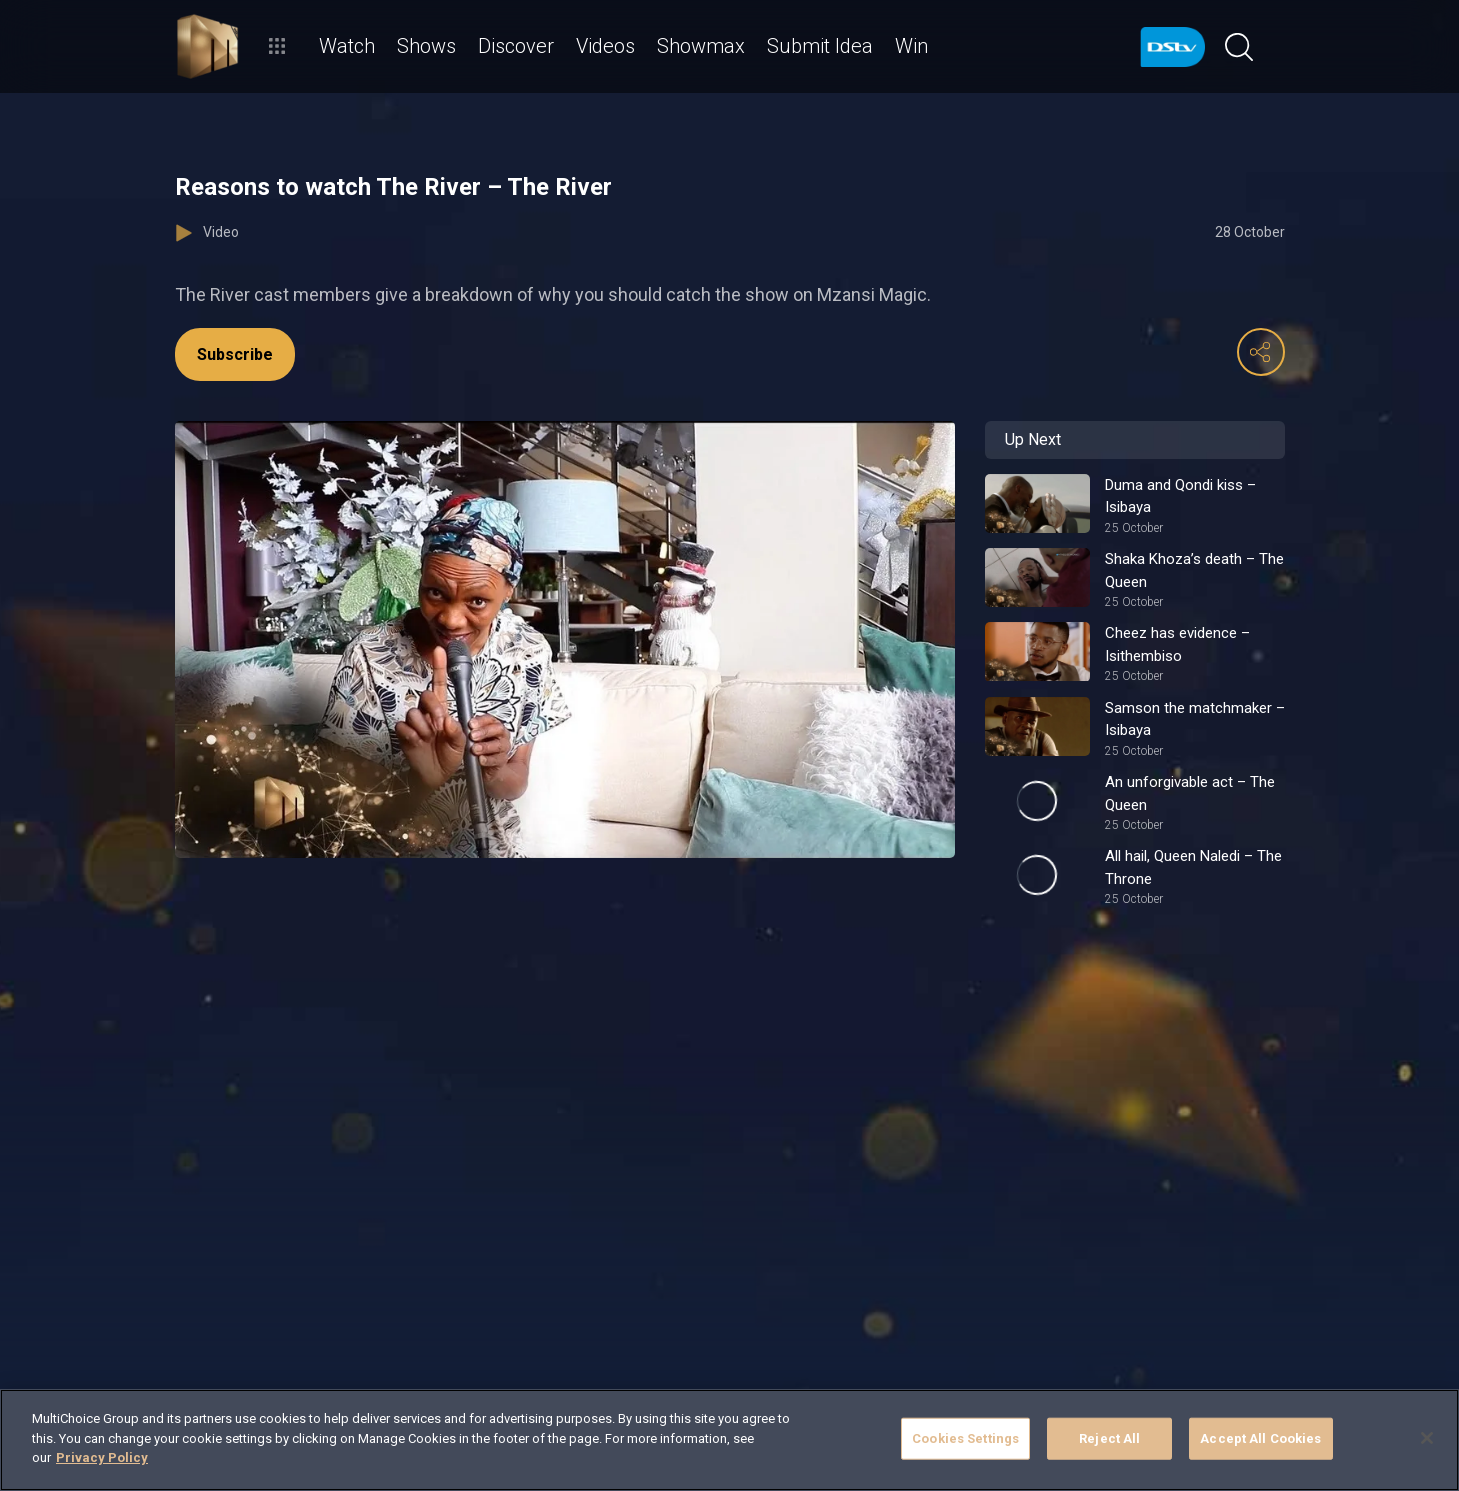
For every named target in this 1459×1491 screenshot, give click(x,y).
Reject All (1109, 1438)
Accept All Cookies (1260, 1438)
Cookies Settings (965, 1438)
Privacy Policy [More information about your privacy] (102, 1457)
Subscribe (235, 354)
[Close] (1427, 1438)
